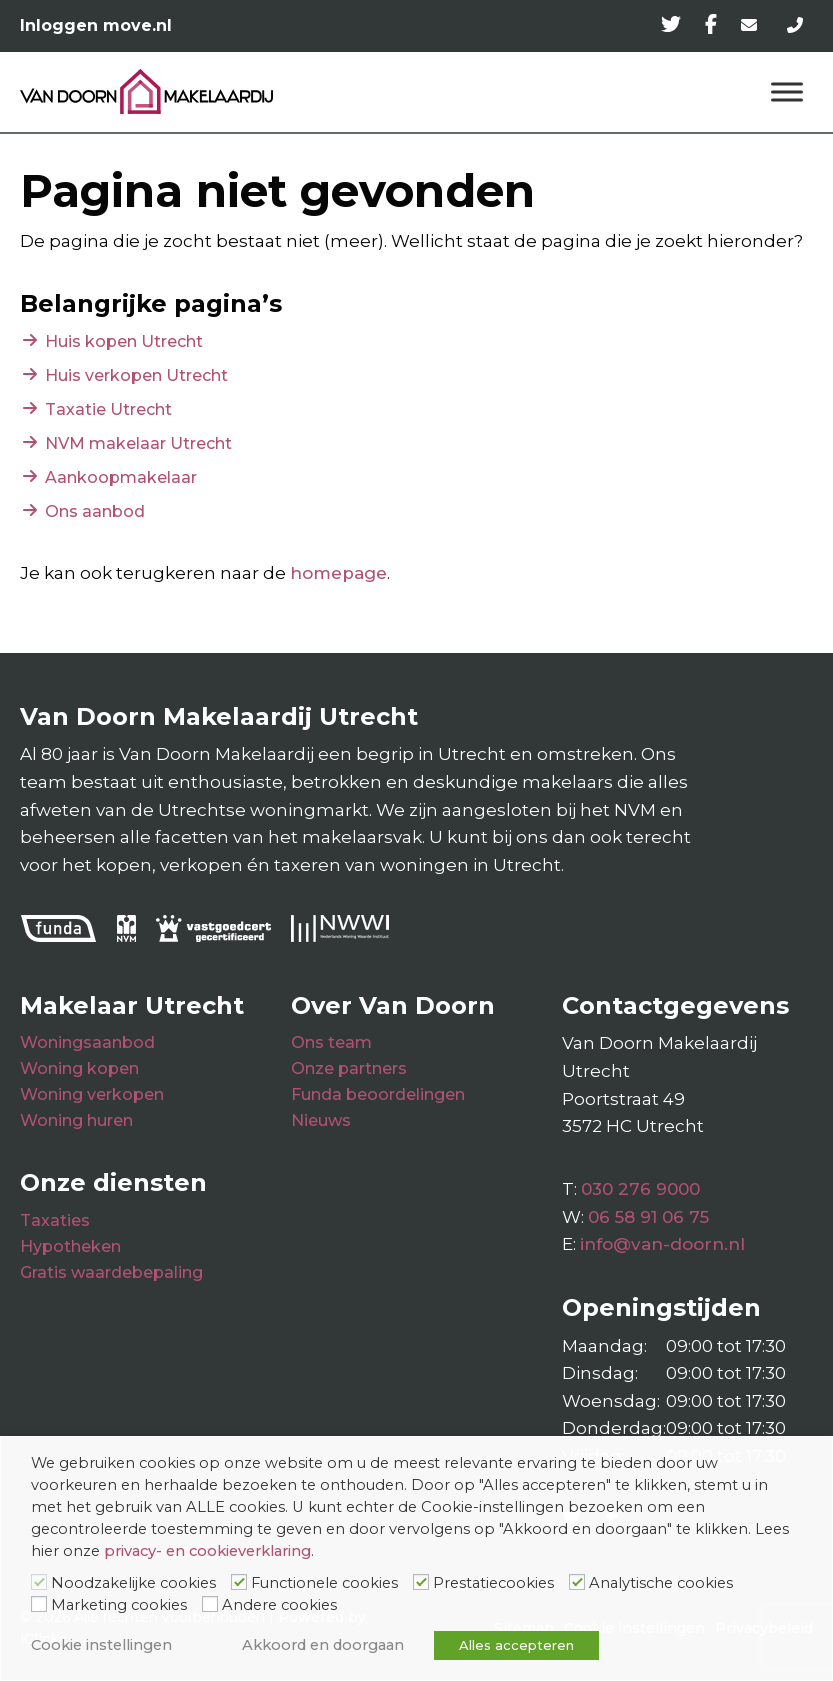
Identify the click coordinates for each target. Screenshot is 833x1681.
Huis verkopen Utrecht (136, 375)
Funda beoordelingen (378, 1094)
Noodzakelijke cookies (133, 1583)
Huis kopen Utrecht (124, 341)
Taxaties (55, 1220)
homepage (338, 573)
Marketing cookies (119, 1605)
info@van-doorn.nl (662, 1244)
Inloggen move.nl (96, 25)
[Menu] (787, 91)
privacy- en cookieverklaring (207, 1551)
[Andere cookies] (210, 1604)
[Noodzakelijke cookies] (39, 1582)
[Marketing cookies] (39, 1604)
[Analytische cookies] (577, 1582)
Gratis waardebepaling (111, 1272)
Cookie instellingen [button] (101, 1645)
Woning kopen (79, 1068)
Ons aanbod (95, 511)
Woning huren (76, 1120)
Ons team (331, 1042)
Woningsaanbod (87, 1042)
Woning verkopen (92, 1094)
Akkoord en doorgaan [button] (323, 1645)
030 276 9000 (640, 1189)
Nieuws (321, 1120)
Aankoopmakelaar (121, 477)
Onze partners (349, 1068)
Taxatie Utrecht (108, 409)
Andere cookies (279, 1605)
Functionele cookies (324, 1583)
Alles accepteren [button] (516, 1645)
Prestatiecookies (493, 1583)
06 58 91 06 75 (648, 1217)
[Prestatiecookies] (421, 1582)
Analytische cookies (661, 1583)
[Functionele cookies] (239, 1582)
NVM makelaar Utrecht (138, 443)
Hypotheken (70, 1246)
